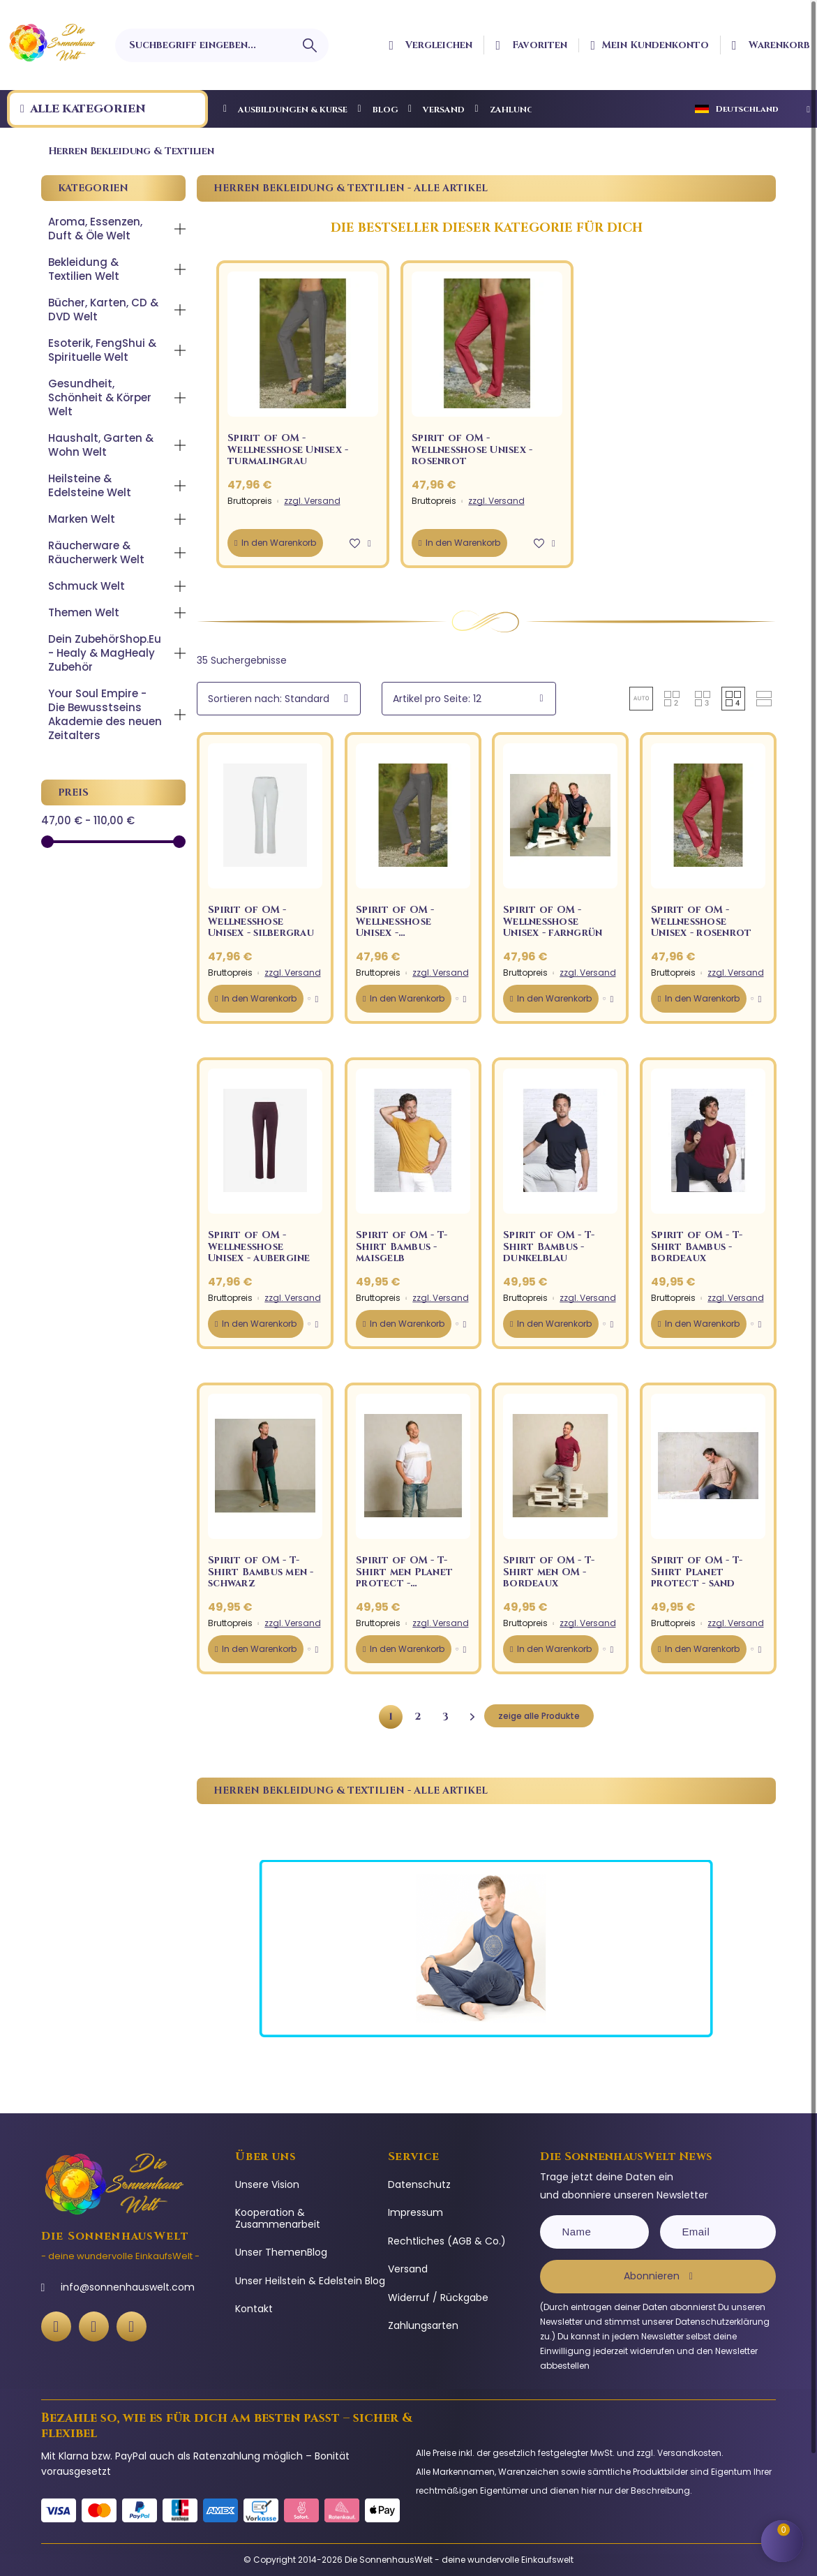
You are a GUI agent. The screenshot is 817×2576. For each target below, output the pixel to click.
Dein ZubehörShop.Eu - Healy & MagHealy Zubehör (104, 653)
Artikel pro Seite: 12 (437, 699)
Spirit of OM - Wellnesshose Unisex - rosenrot (472, 449)
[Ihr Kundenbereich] (649, 45)
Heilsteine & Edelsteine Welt (89, 485)
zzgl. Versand (312, 501)
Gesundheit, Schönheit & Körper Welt (99, 397)
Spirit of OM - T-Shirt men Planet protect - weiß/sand (404, 1578)
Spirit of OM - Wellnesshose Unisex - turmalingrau (288, 449)
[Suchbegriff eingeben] (222, 45)
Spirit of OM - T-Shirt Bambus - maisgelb (402, 1246)
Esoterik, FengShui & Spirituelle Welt (102, 350)
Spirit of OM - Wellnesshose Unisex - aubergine (259, 1246)
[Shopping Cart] (782, 2541)
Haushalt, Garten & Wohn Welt (100, 445)
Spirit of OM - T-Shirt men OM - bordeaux (549, 1572)
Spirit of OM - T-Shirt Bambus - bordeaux (697, 1246)
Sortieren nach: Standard (268, 699)
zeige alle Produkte (539, 1716)
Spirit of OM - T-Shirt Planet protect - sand (697, 1572)
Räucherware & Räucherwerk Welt (96, 552)
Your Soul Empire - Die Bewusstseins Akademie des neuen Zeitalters (105, 714)
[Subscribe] (658, 2276)
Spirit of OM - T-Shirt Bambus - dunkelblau (549, 1246)
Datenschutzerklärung (722, 2322)
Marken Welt (81, 519)
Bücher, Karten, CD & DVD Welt (103, 309)
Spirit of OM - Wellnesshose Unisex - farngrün (553, 921)
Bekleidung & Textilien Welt (83, 269)
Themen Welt (83, 612)
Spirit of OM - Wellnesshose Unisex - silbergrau (261, 921)
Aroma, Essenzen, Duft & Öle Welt (95, 228)
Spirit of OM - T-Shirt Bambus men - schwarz (261, 1572)
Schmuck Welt (86, 586)
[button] (355, 543)
